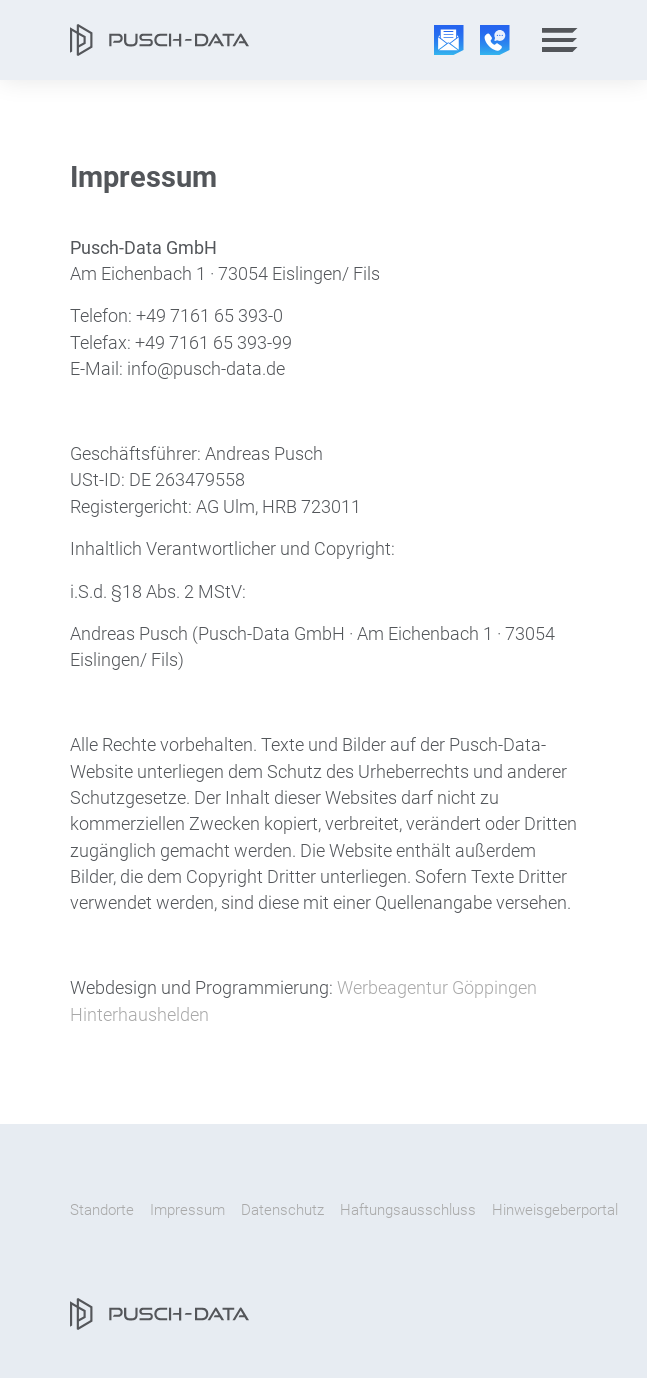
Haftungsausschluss (408, 1210)
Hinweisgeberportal (555, 1210)
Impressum (187, 1210)
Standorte (102, 1210)
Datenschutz (282, 1210)
